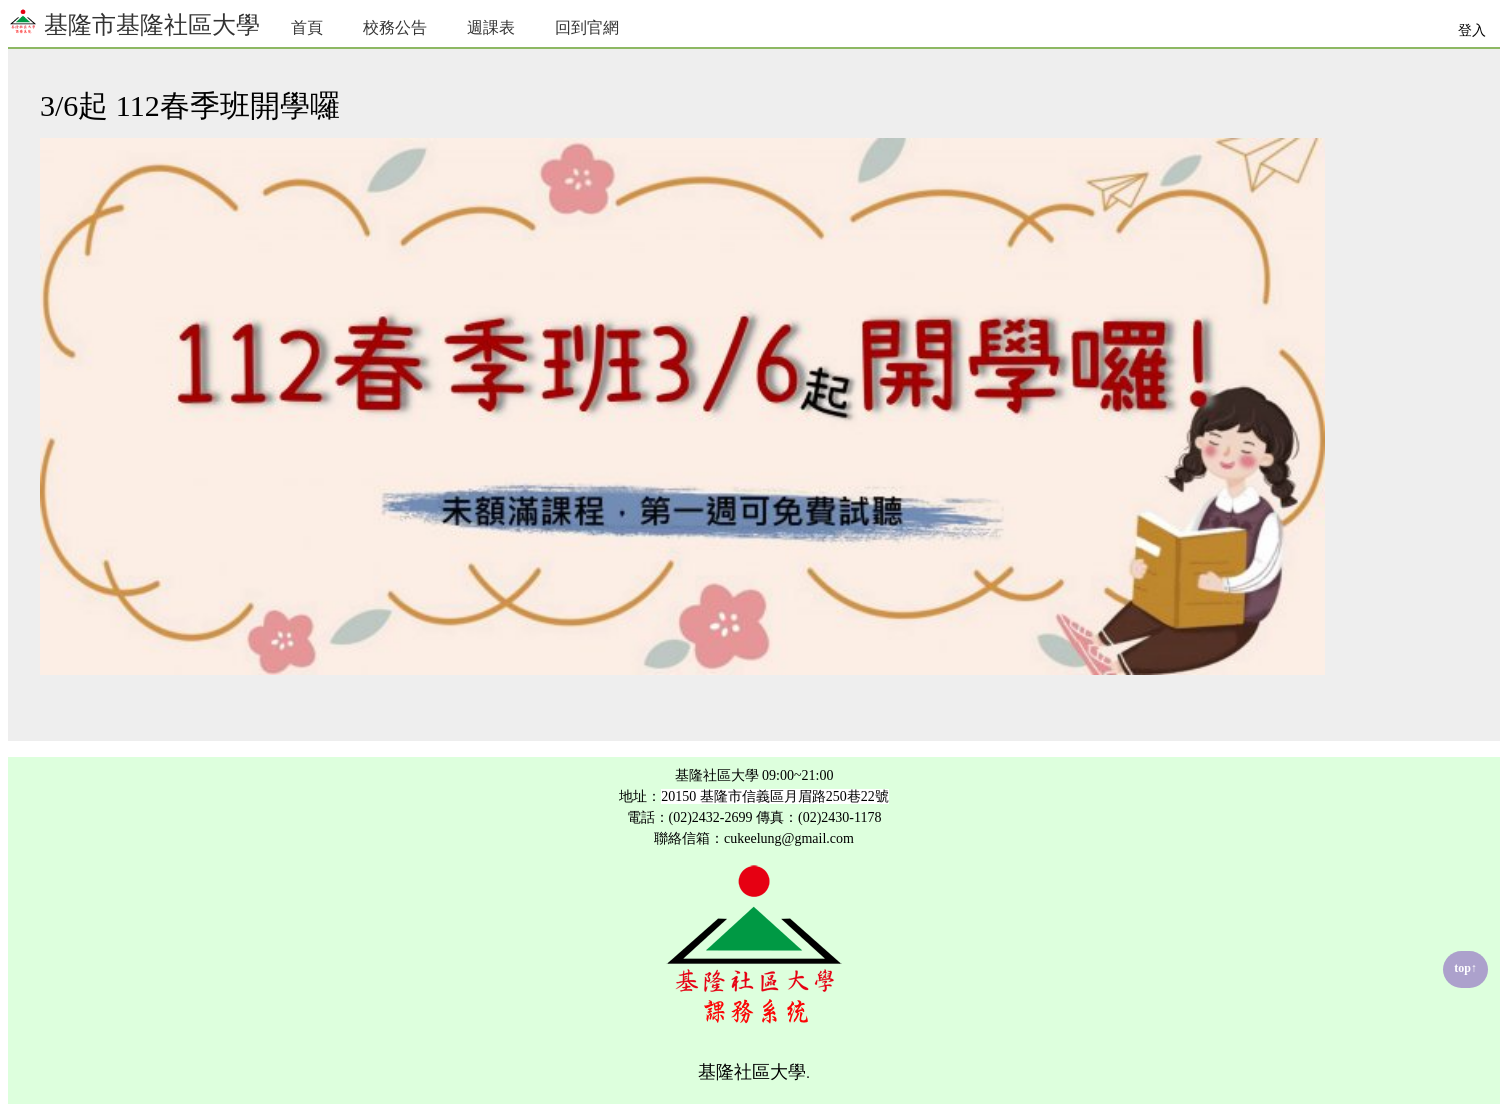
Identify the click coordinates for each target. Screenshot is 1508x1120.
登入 (1472, 30)
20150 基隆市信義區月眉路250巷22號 (775, 796)
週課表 (491, 27)
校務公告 (395, 27)
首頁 (307, 27)
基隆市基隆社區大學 (134, 22)
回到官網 (587, 27)
